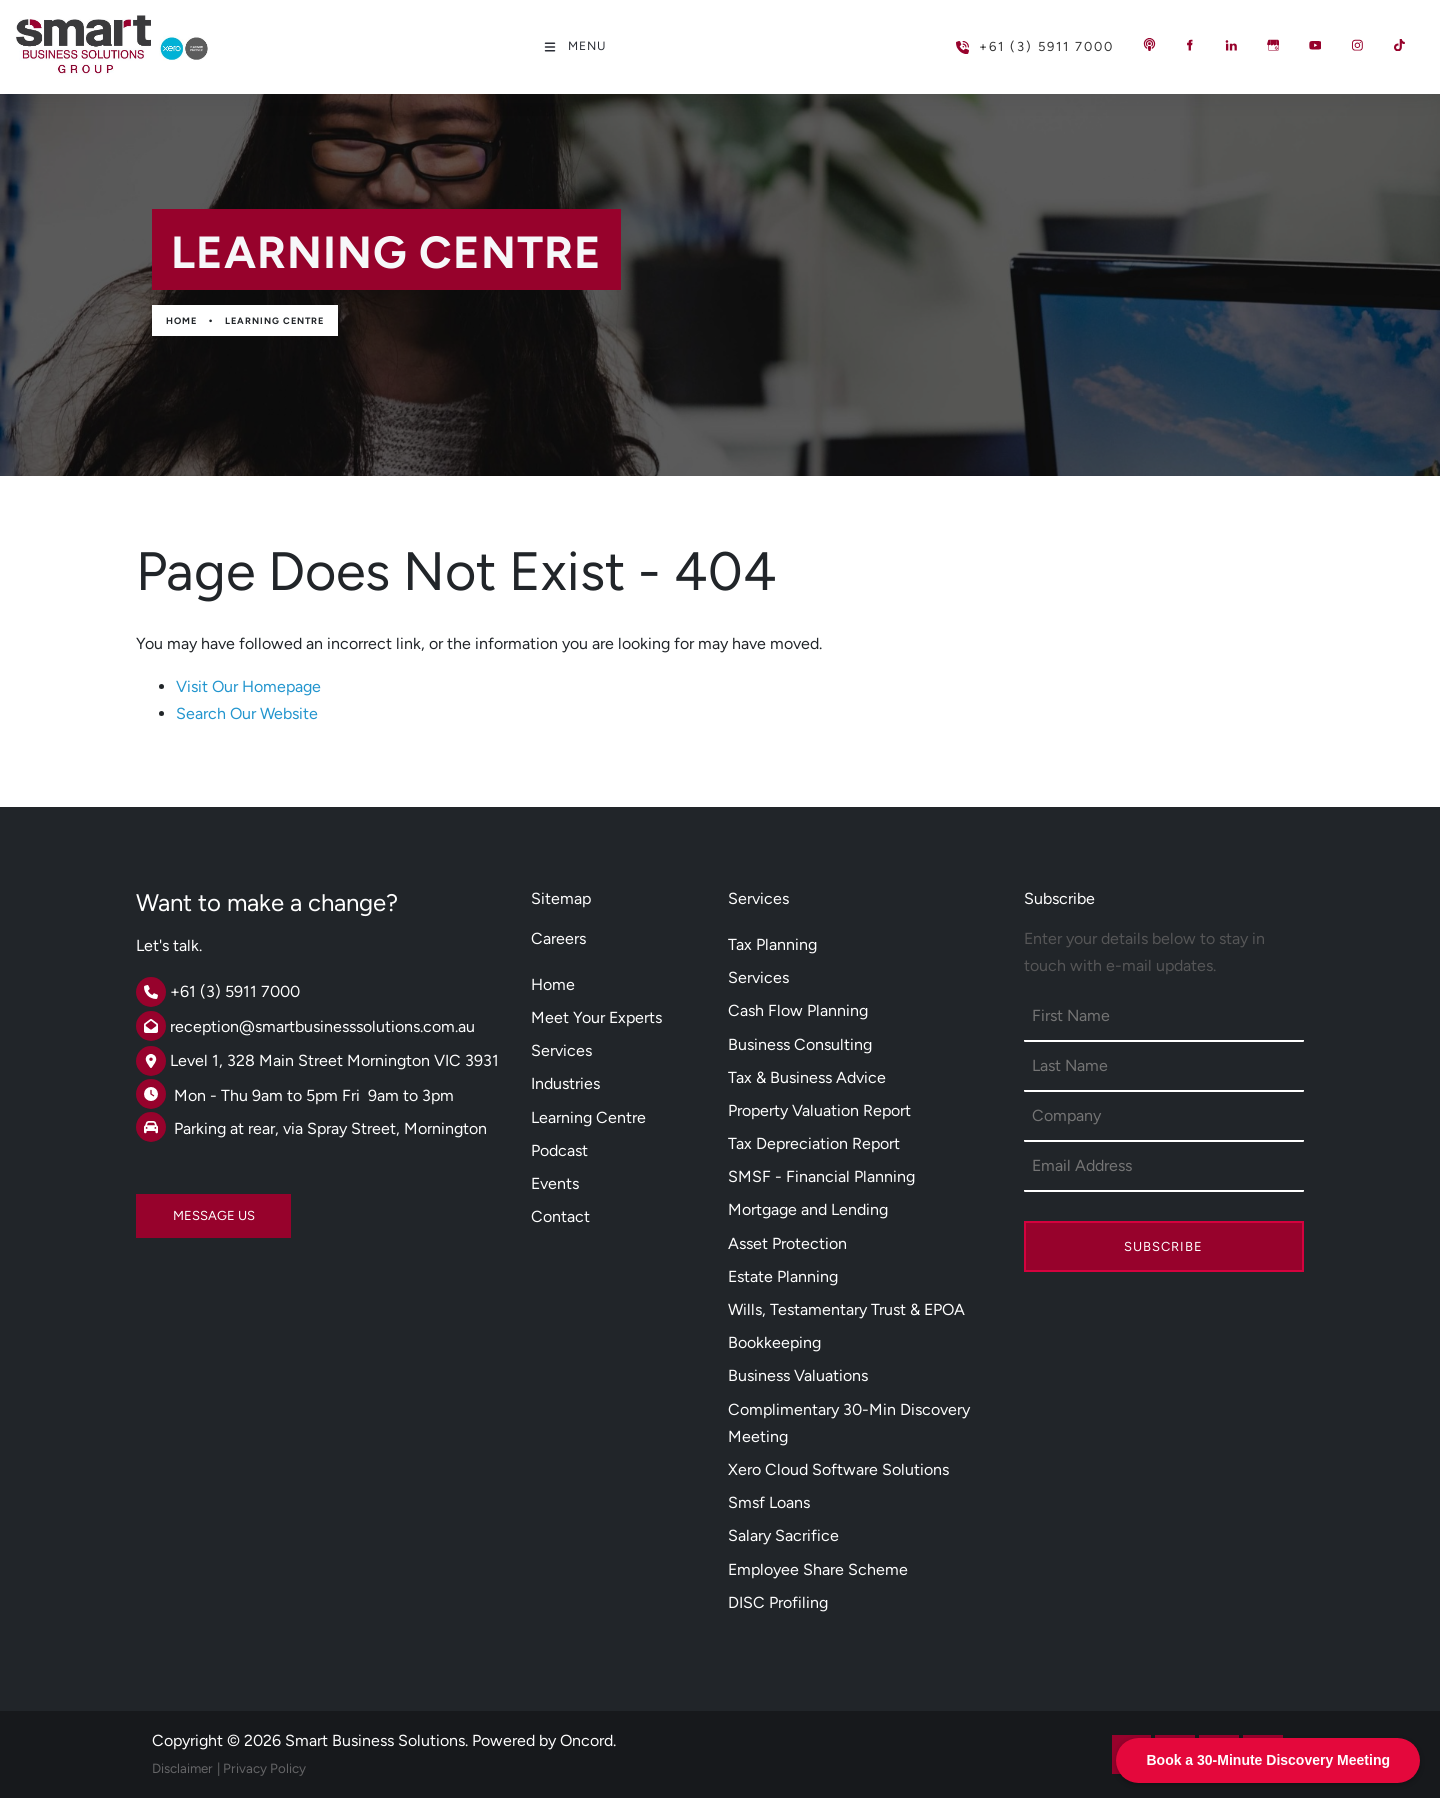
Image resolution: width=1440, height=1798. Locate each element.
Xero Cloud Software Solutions (838, 1469)
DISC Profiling (778, 1602)
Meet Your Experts (596, 1017)
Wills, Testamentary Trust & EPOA (846, 1309)
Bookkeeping (774, 1342)
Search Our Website (247, 713)
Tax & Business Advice (807, 1077)
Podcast (559, 1150)
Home (181, 320)
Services (561, 1050)
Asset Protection (787, 1243)
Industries (565, 1083)
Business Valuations (798, 1375)
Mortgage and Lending (808, 1209)
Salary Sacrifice (783, 1535)
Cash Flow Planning (798, 1010)
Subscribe (1163, 1246)
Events (555, 1183)
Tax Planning (772, 944)
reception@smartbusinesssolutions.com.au (322, 1026)
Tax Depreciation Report (814, 1143)
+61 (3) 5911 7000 (1002, 38)
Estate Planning (783, 1276)
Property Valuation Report (819, 1110)
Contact (560, 1216)
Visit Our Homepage (248, 686)
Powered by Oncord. (544, 1740)
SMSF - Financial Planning (821, 1176)
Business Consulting (800, 1044)
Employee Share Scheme (818, 1569)
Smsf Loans (769, 1502)
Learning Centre (274, 320)
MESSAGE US (177, 1207)
